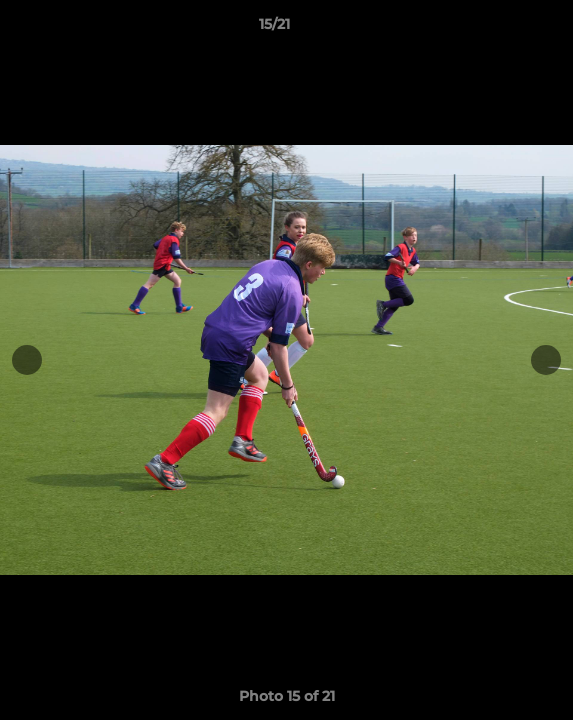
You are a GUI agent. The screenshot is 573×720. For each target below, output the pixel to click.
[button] (501, 29)
